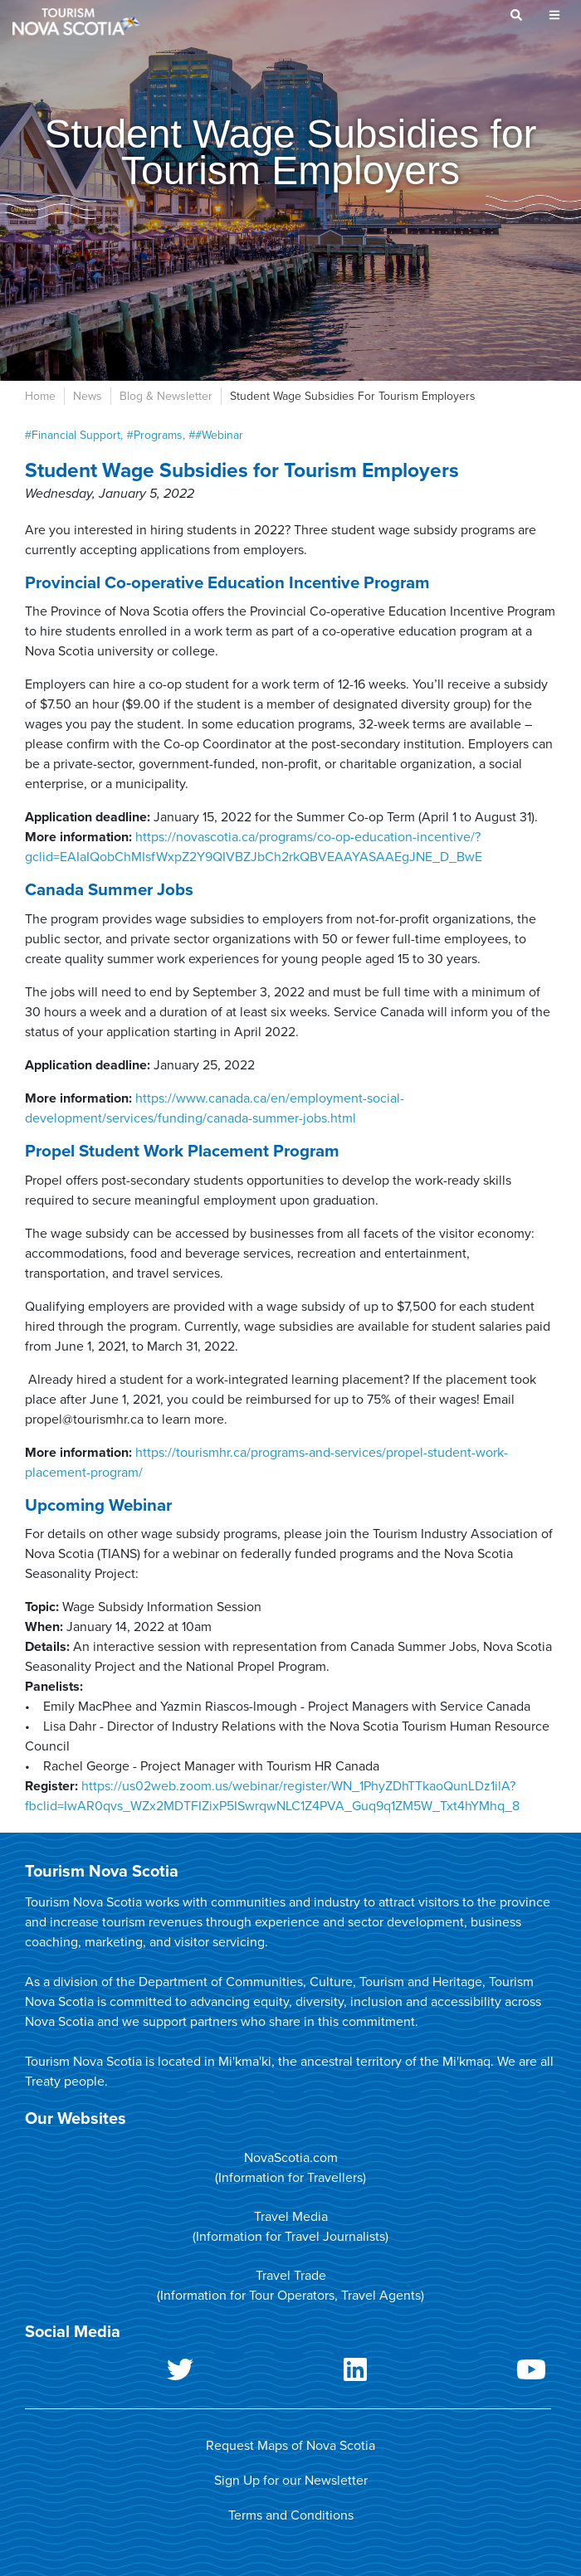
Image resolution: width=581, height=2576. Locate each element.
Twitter (112, 2372)
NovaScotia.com (291, 2158)
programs (158, 435)
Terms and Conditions (291, 2515)
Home (40, 396)
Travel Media (291, 2216)
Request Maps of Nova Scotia (290, 2445)
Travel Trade (291, 2275)
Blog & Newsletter (166, 396)
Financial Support (76, 435)
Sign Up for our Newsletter (291, 2480)
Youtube (462, 2372)
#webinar (219, 435)
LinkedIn (287, 2372)
